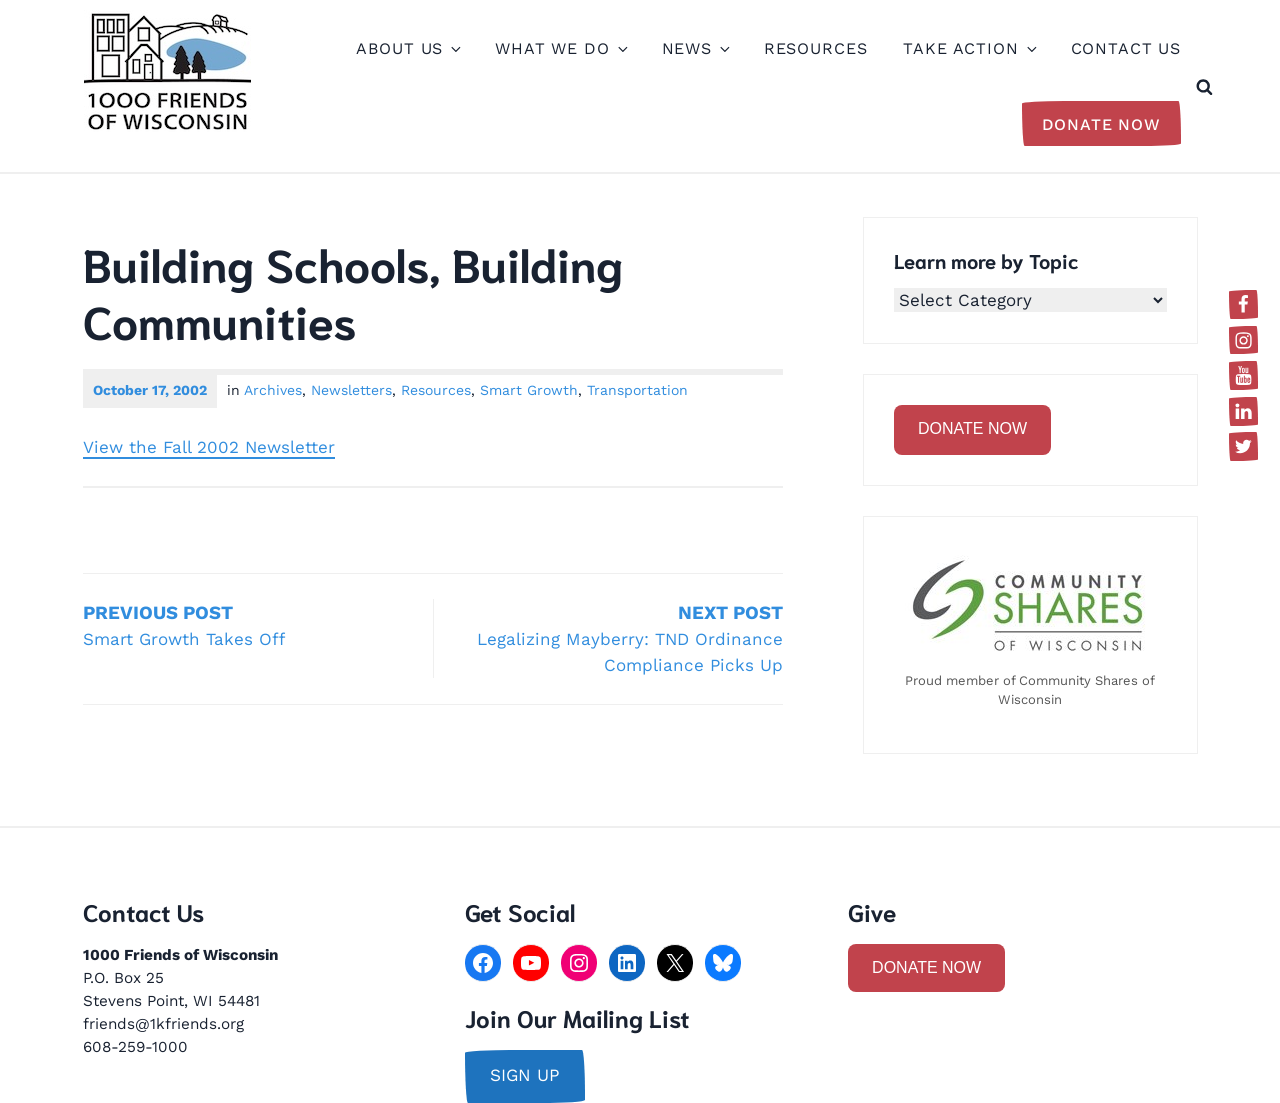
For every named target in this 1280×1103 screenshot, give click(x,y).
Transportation (637, 390)
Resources (816, 48)
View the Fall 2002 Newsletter (209, 447)
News (695, 48)
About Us (407, 48)
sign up (525, 1075)
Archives (273, 390)
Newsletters (351, 390)
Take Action (968, 48)
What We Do (560, 48)
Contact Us (1126, 48)
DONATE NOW (972, 428)
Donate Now (1102, 124)
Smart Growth (529, 390)
